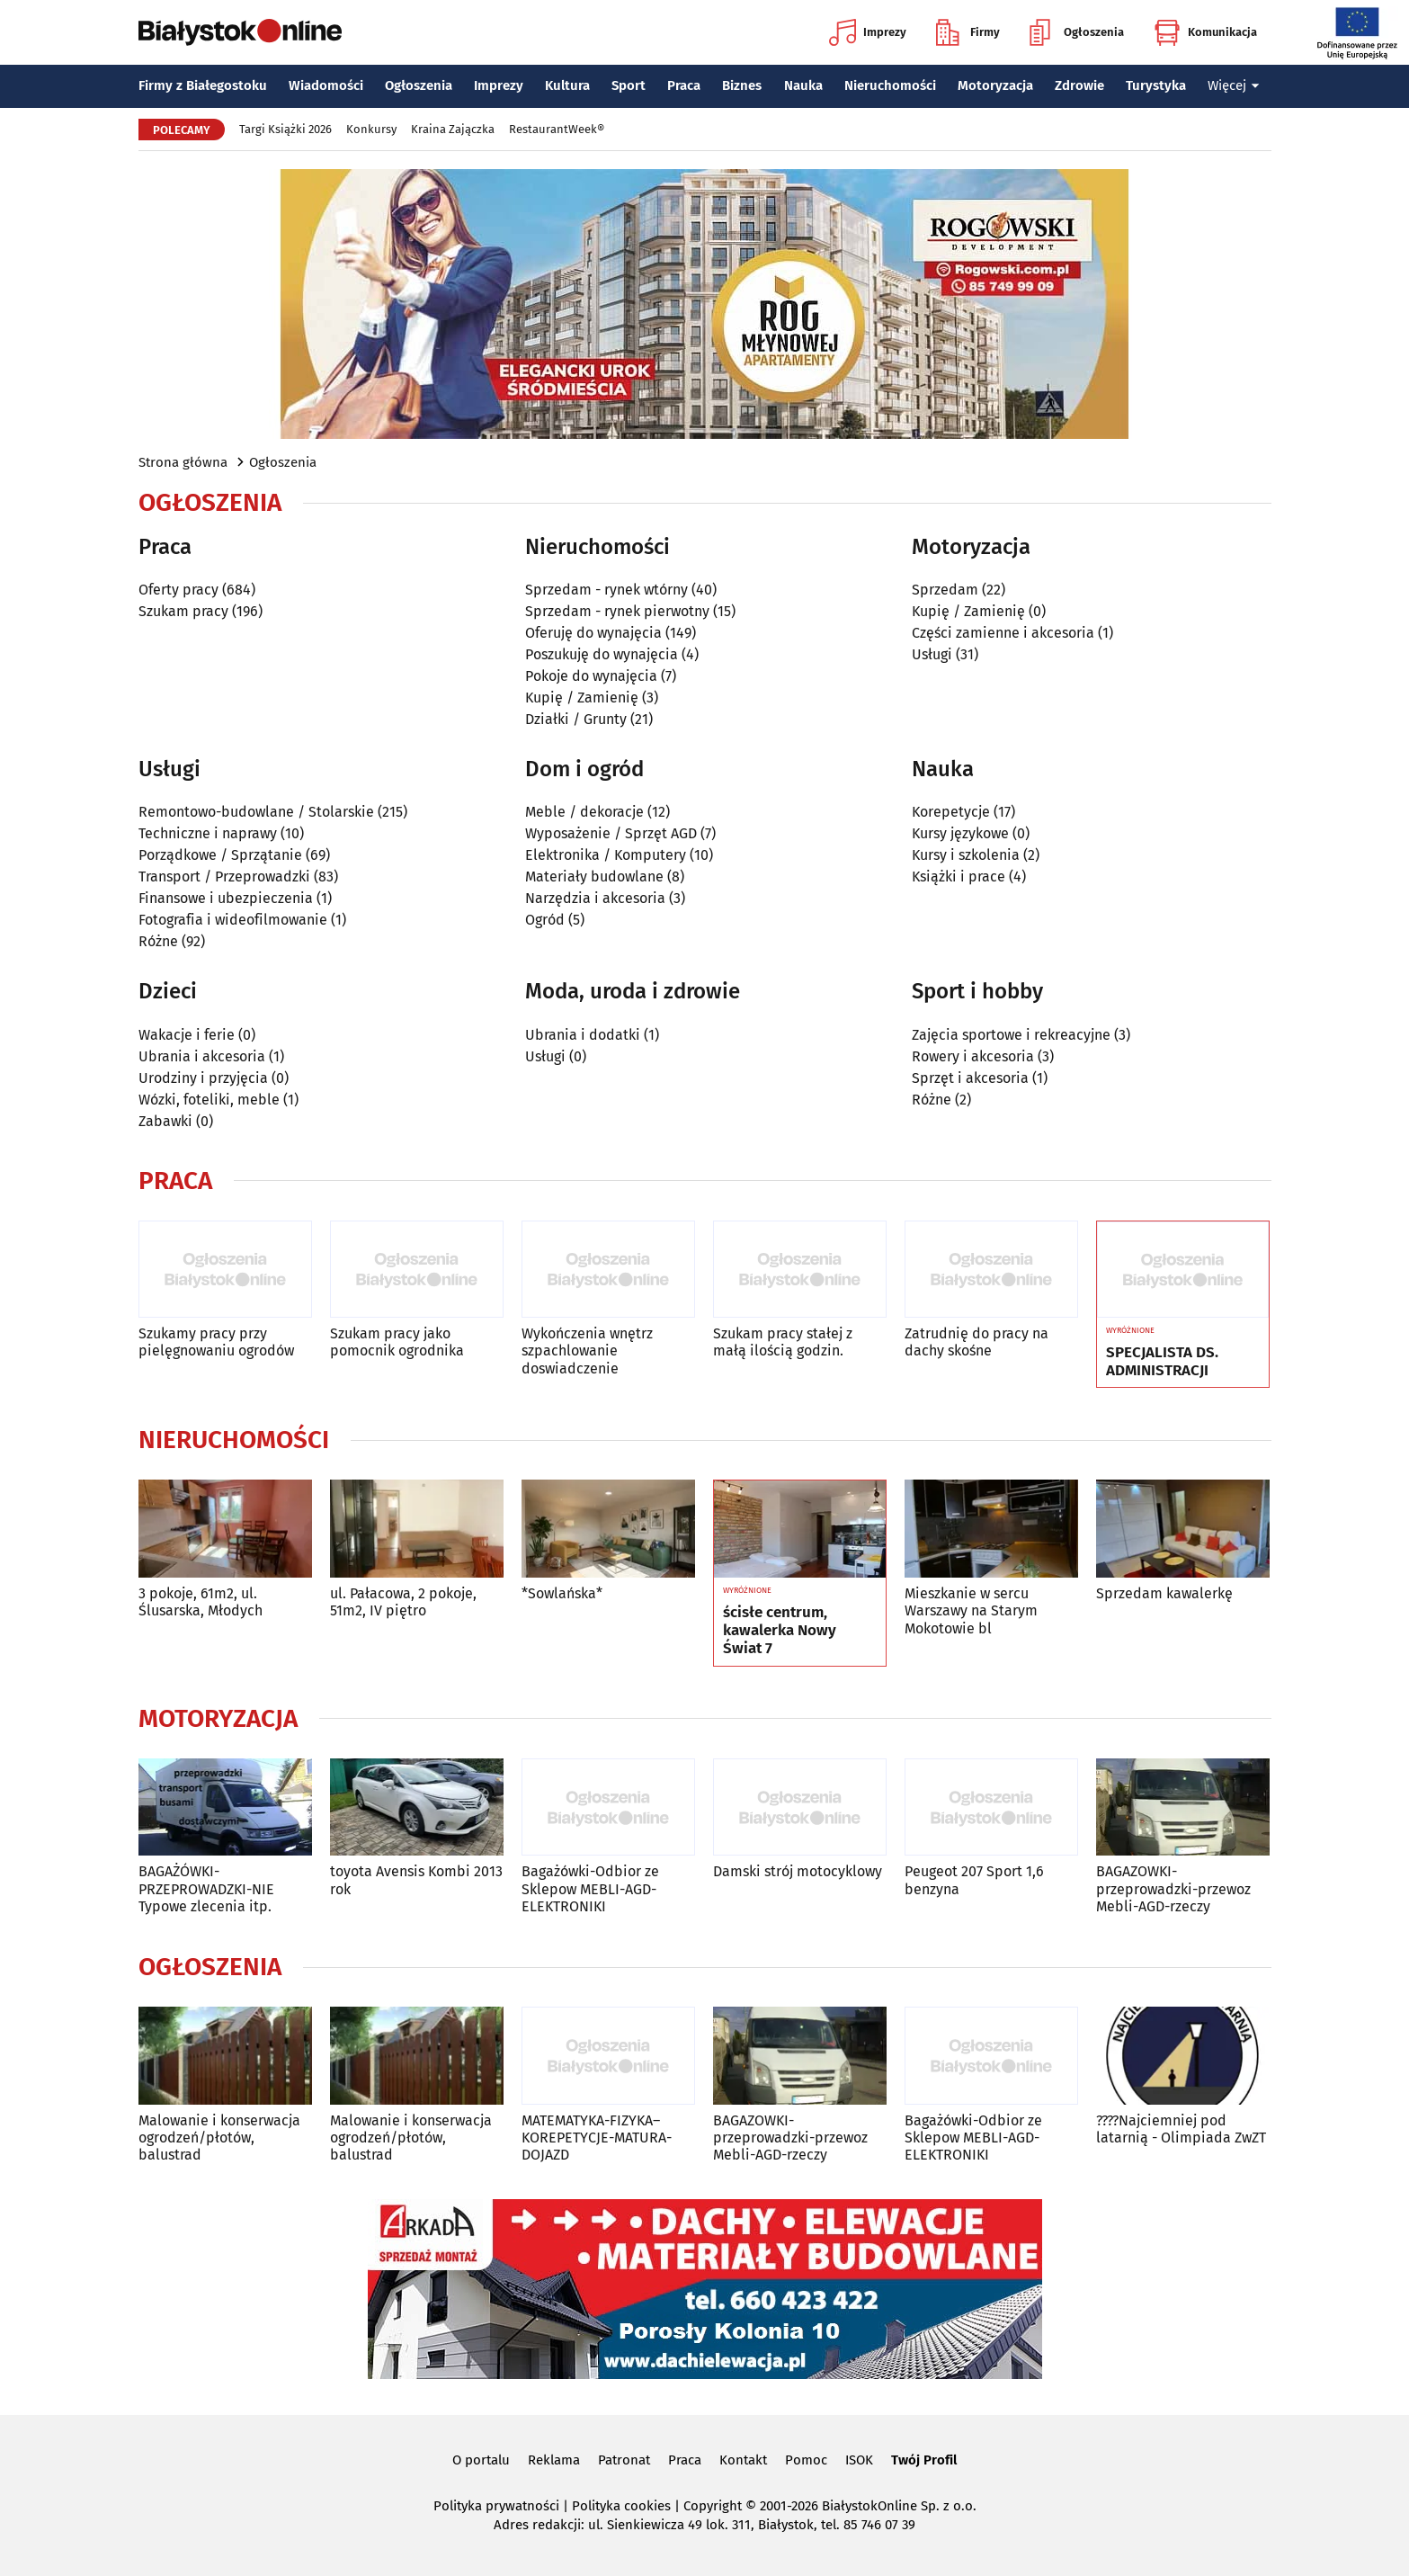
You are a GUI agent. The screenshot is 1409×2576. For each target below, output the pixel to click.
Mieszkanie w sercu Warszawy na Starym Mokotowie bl (971, 1610)
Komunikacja (1205, 32)
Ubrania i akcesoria (201, 1056)
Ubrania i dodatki (582, 1034)
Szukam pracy (183, 611)
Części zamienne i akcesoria (1003, 632)
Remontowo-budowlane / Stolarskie (256, 811)
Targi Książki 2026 (285, 129)
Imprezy (867, 32)
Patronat (624, 2460)
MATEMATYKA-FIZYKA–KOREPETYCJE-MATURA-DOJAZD (597, 2137)
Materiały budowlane (594, 876)
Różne (158, 941)
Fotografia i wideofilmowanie (232, 919)
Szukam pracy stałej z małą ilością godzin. (782, 1342)
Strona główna (182, 462)
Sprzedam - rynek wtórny (606, 589)
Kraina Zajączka (453, 129)
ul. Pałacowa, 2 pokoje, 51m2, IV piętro (403, 1602)
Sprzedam (945, 589)
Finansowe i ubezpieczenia (225, 898)
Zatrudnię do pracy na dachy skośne (976, 1342)
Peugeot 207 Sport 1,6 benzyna (974, 1880)
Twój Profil (924, 2460)
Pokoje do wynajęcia (591, 675)
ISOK (859, 2460)
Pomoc (806, 2460)
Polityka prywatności (496, 2506)
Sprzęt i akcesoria (970, 1078)
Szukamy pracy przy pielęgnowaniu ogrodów (216, 1342)
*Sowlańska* (562, 1593)
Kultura (567, 85)
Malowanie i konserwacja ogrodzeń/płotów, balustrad (219, 2137)
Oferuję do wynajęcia (593, 632)
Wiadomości (326, 85)
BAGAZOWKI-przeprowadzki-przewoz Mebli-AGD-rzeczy (1173, 1888)
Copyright (712, 2506)
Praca (683, 85)
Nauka (803, 85)
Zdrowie (1079, 85)
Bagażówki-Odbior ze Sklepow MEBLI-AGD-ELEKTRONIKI (590, 1888)
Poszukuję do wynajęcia (601, 654)
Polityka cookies (621, 2506)
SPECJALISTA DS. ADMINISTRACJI (1162, 1362)
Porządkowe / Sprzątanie (220, 854)
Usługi (932, 654)
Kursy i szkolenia (966, 854)
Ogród (545, 919)
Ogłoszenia (1077, 32)
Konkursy (371, 129)
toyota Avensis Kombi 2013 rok (416, 1880)
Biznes (742, 85)
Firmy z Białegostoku (202, 85)
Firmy (968, 32)
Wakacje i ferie (186, 1034)
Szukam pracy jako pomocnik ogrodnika (397, 1342)
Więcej (1234, 85)
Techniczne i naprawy (207, 833)
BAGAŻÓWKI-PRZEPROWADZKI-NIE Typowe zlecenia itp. (206, 1888)
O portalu (481, 2460)
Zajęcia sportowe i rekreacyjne (1011, 1034)
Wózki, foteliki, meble (209, 1099)
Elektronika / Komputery (605, 854)
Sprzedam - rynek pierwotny (617, 611)
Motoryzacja (995, 85)
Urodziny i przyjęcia (203, 1078)
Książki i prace (958, 876)
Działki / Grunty (576, 719)
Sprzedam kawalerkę (1164, 1593)
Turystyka (1156, 85)
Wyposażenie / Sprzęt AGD (611, 833)
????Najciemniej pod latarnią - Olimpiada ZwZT (1181, 2129)
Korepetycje (951, 811)
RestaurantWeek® (556, 129)
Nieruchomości (890, 85)
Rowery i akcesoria (973, 1056)
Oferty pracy (178, 589)
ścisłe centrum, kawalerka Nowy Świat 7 (779, 1631)
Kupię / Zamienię (581, 697)
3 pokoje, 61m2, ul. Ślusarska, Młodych (200, 1602)
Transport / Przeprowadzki (224, 876)
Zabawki (165, 1121)
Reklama (554, 2460)
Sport (628, 85)
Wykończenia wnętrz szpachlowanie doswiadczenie (587, 1350)
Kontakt (743, 2460)
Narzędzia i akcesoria (595, 898)
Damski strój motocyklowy (797, 1871)
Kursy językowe (960, 833)
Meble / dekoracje (584, 811)
